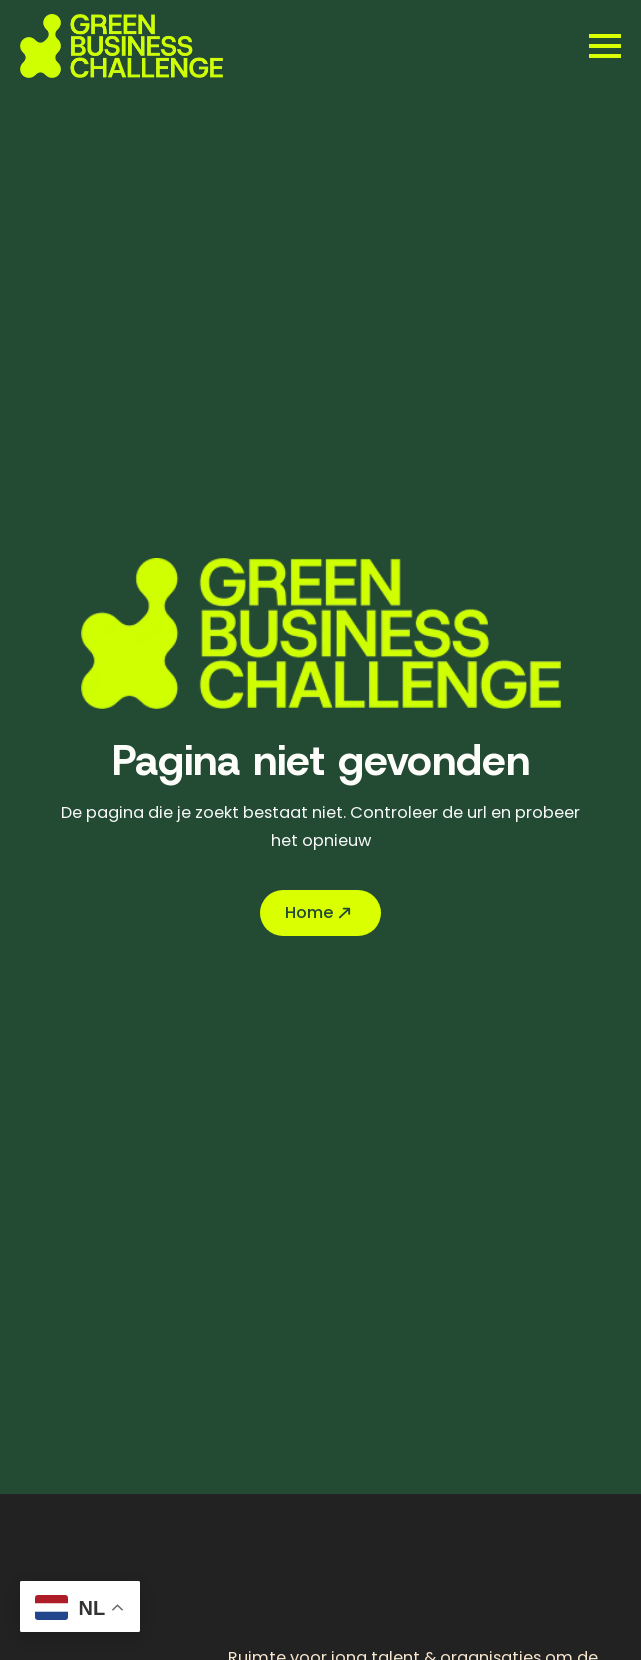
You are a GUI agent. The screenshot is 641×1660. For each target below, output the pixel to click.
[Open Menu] (605, 46)
